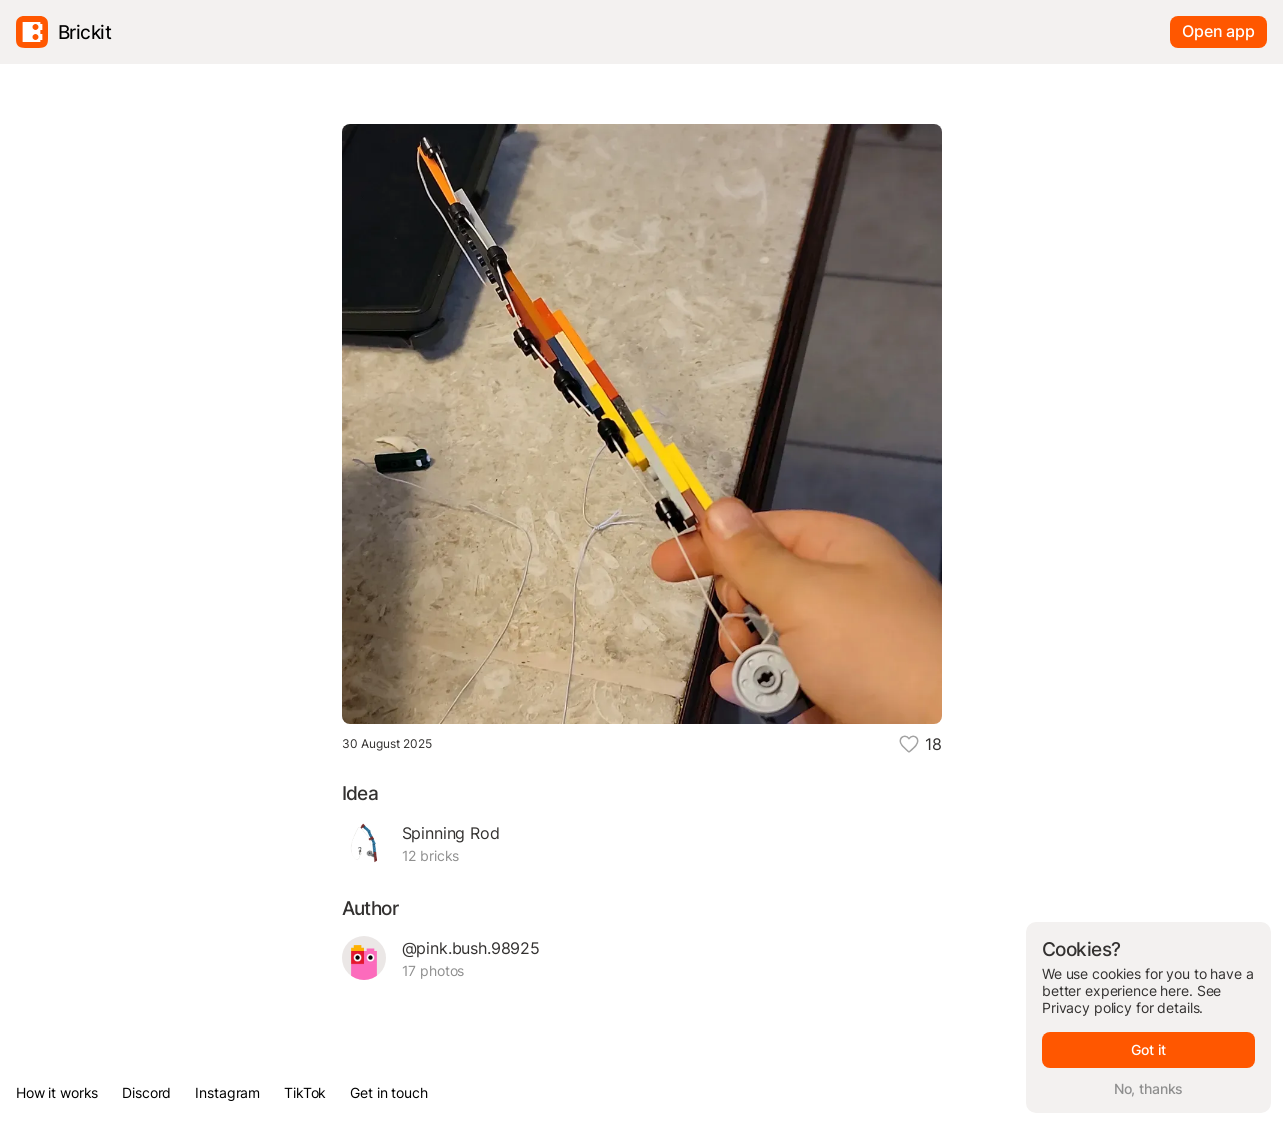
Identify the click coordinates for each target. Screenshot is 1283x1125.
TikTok (305, 1092)
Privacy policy (1087, 1007)
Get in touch (388, 1092)
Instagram (227, 1092)
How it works (57, 1092)
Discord (146, 1092)
